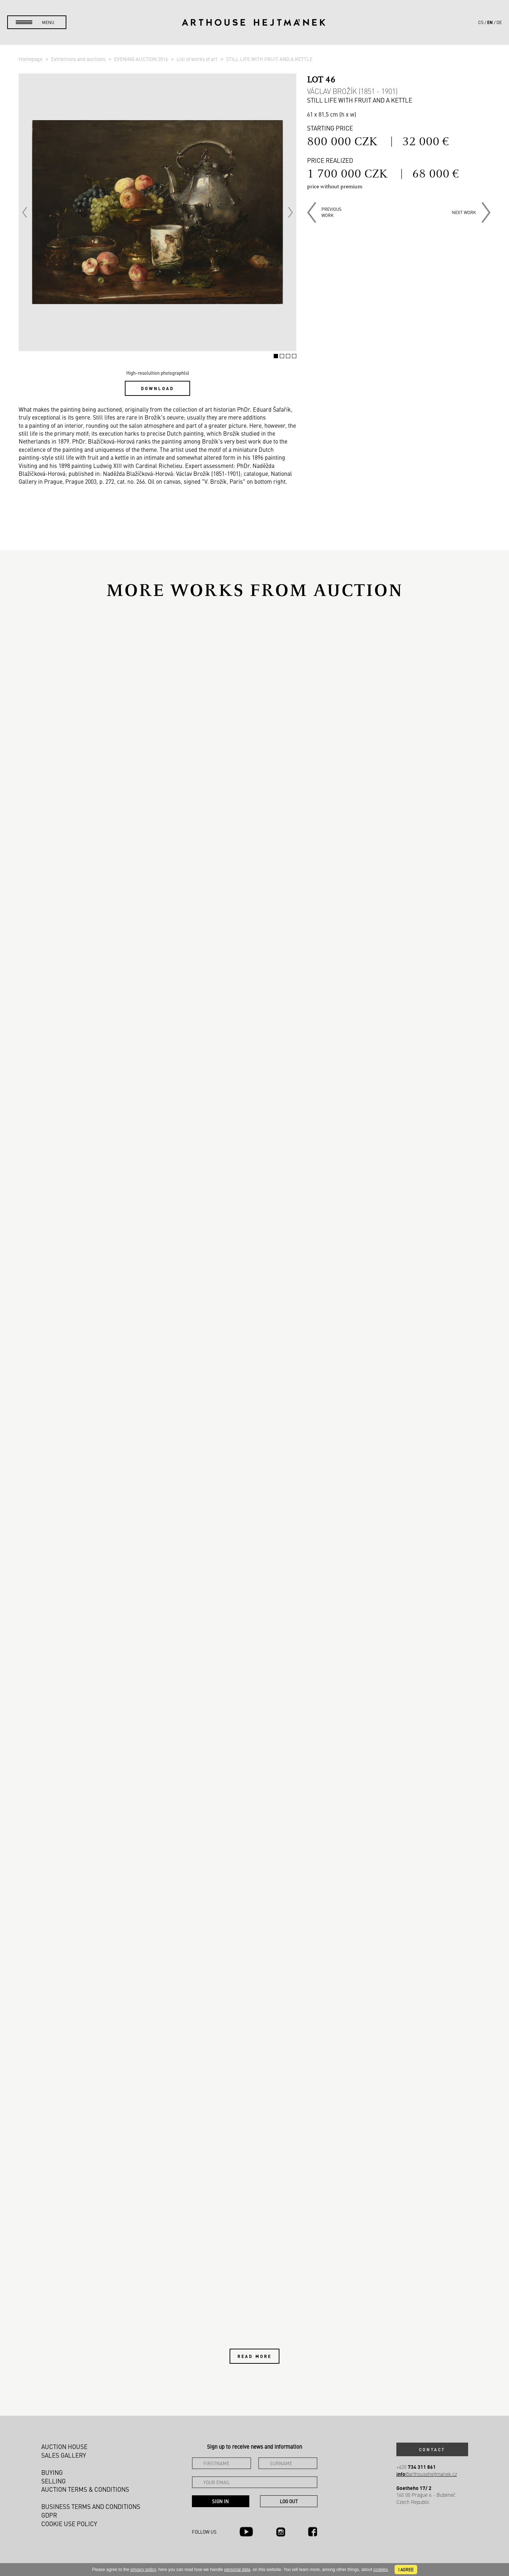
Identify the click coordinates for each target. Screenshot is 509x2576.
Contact (432, 2449)
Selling (53, 2481)
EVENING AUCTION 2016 (141, 58)
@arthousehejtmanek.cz (426, 2474)
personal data (237, 2569)
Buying (52, 2472)
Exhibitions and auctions (79, 58)
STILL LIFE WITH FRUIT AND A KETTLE (269, 58)
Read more (254, 2356)
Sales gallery (63, 2455)
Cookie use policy (69, 2523)
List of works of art (197, 58)
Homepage (31, 58)
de (499, 22)
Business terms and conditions (90, 2506)
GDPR (49, 2515)
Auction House (64, 2446)
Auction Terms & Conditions (85, 2489)
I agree (406, 2569)
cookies (380, 2569)
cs (481, 22)
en (490, 22)
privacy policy (143, 2569)
